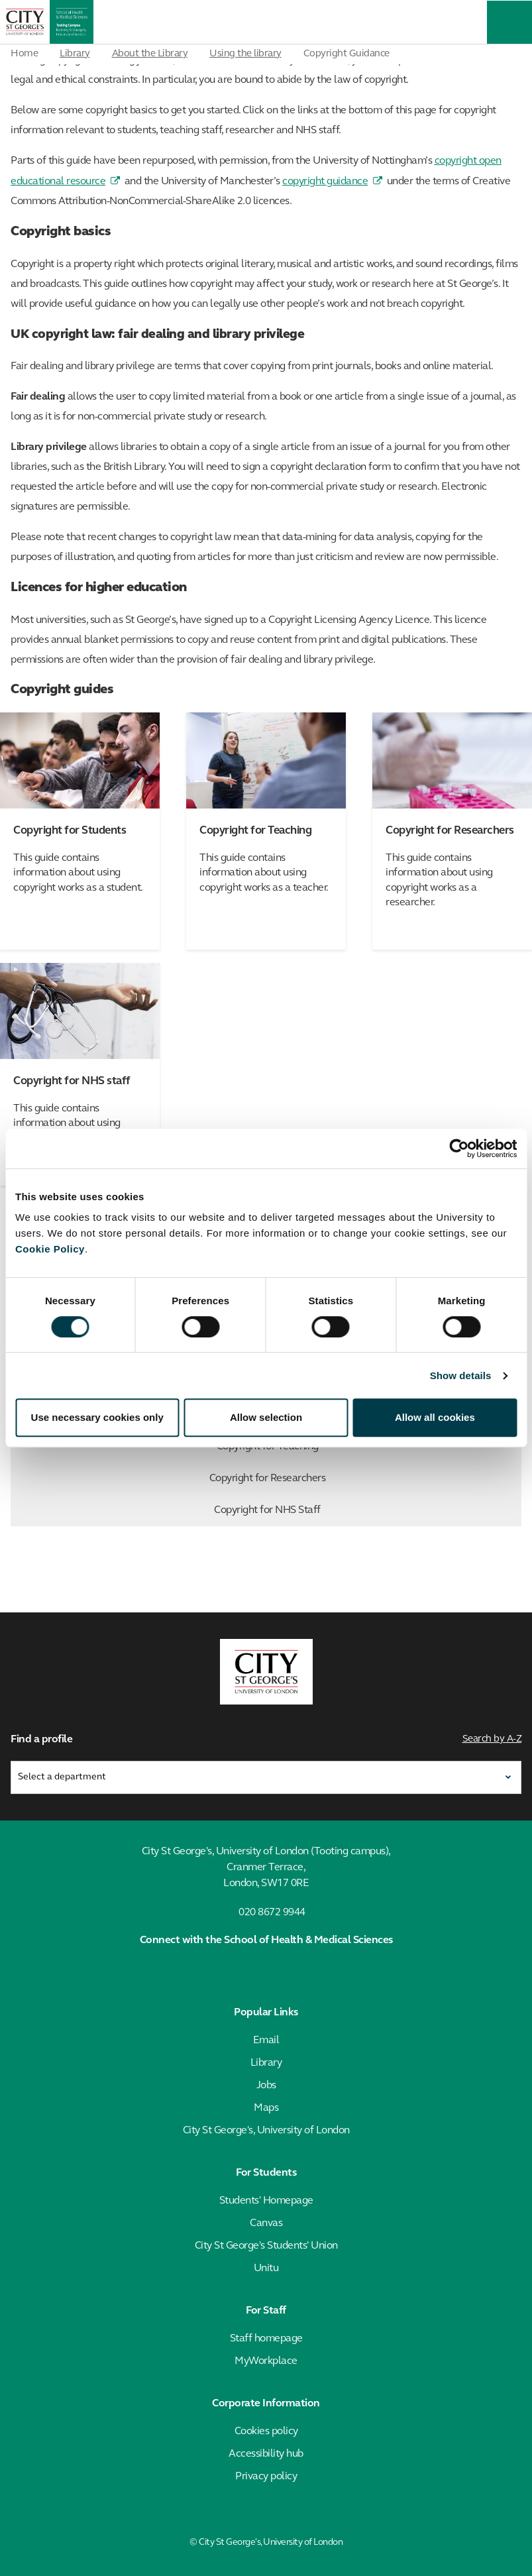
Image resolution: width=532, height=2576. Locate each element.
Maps (266, 2108)
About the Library (150, 54)
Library (75, 54)
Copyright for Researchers (362, 1478)
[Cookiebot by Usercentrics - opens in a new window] (459, 1148)
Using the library (245, 54)
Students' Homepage (266, 2201)
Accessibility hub (266, 2454)
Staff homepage (266, 2338)
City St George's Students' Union (266, 2246)
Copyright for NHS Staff (364, 1510)
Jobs (266, 2085)
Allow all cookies (435, 1417)
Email (266, 2040)
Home (24, 54)
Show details (461, 1375)
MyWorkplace (266, 2361)
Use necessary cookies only (97, 1417)
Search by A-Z (492, 1739)
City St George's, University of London (266, 2130)
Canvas (266, 2223)
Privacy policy (266, 2476)
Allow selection (266, 1417)
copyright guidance (325, 181)
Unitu (266, 2268)
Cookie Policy (50, 1249)
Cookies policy (266, 2431)
